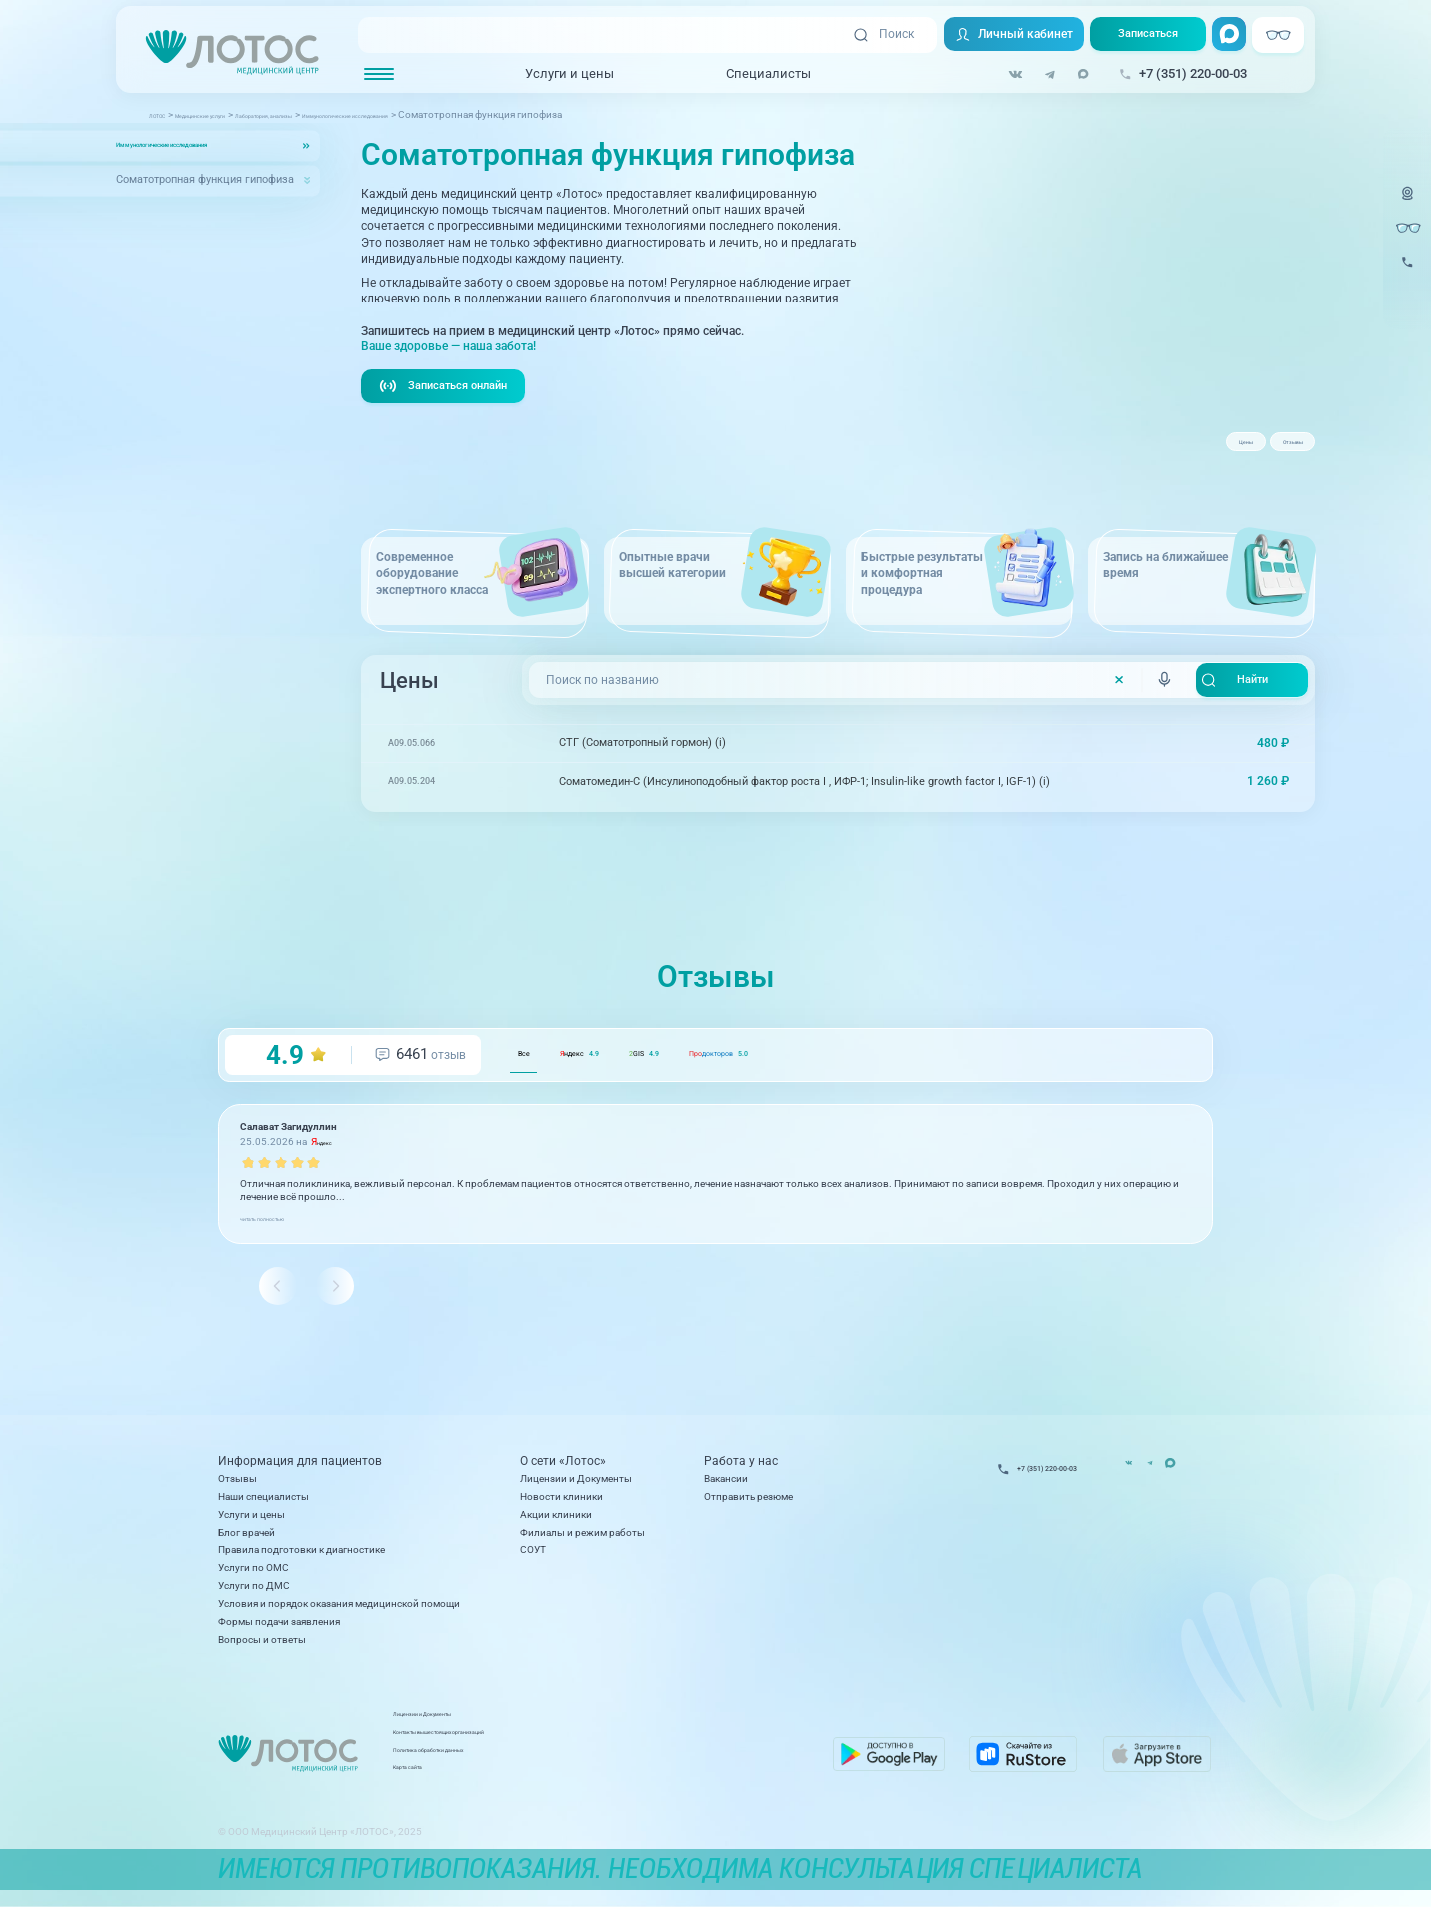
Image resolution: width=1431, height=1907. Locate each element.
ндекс (628, 1086)
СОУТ (533, 1558)
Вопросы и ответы (262, 1647)
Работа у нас (741, 1469)
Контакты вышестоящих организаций (622, 1747)
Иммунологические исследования (204, 145)
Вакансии (726, 1486)
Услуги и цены (556, 74)
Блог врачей (246, 1540)
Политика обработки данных (601, 1765)
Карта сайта (560, 1783)
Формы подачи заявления (279, 1629)
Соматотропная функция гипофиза (205, 180)
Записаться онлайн (449, 417)
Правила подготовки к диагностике (301, 1558)
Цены (1184, 449)
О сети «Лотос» (563, 1469)
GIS (736, 1086)
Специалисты (755, 74)
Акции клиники (556, 1522)
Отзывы (1271, 449)
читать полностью (283, 1249)
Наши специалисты (263, 1504)
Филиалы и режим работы (582, 1540)
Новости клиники (561, 1504)
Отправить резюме (748, 1504)
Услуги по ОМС (253, 1576)
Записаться (1142, 36)
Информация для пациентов (300, 1469)
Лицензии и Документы (576, 1486)
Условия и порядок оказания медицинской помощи (339, 1611)
